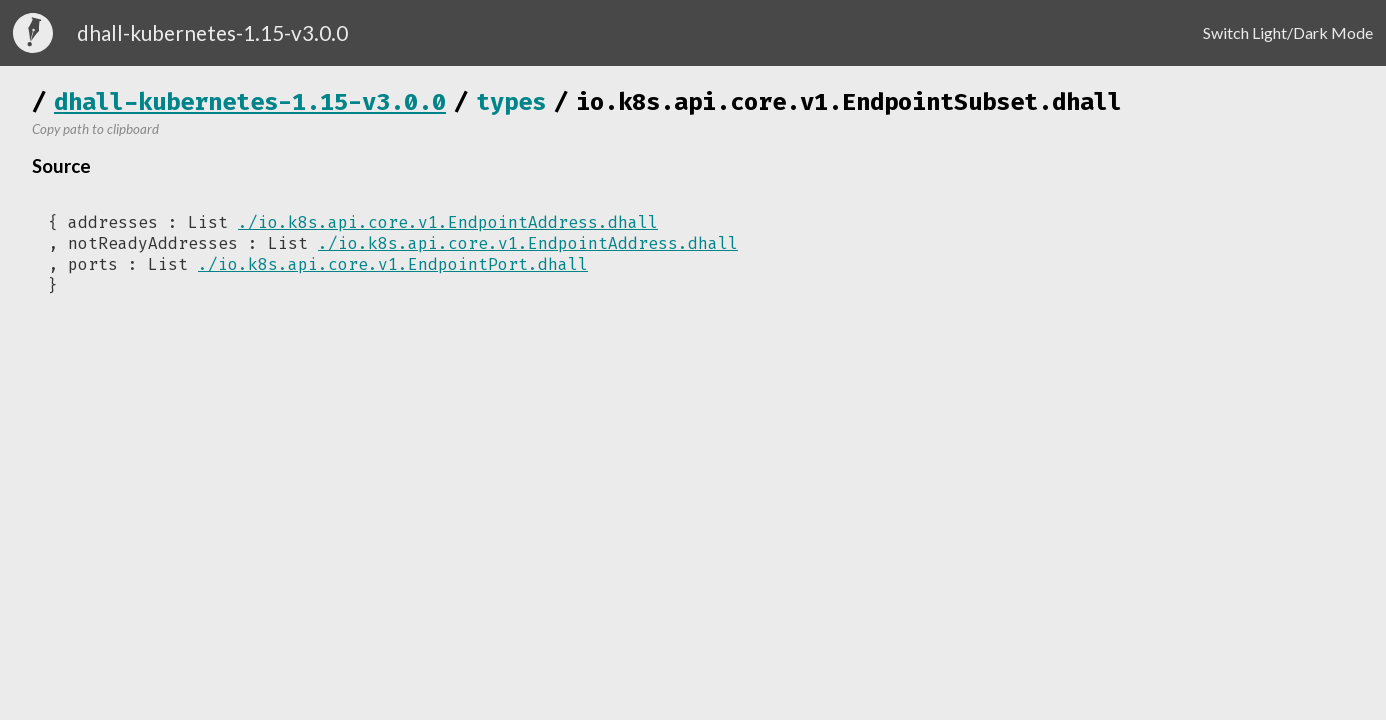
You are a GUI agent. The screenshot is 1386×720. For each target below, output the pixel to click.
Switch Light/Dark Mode (1288, 32)
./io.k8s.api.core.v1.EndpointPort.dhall (393, 264)
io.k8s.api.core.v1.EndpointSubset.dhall (849, 102)
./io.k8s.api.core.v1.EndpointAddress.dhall (448, 222)
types (511, 102)
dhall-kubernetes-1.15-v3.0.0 (250, 102)
